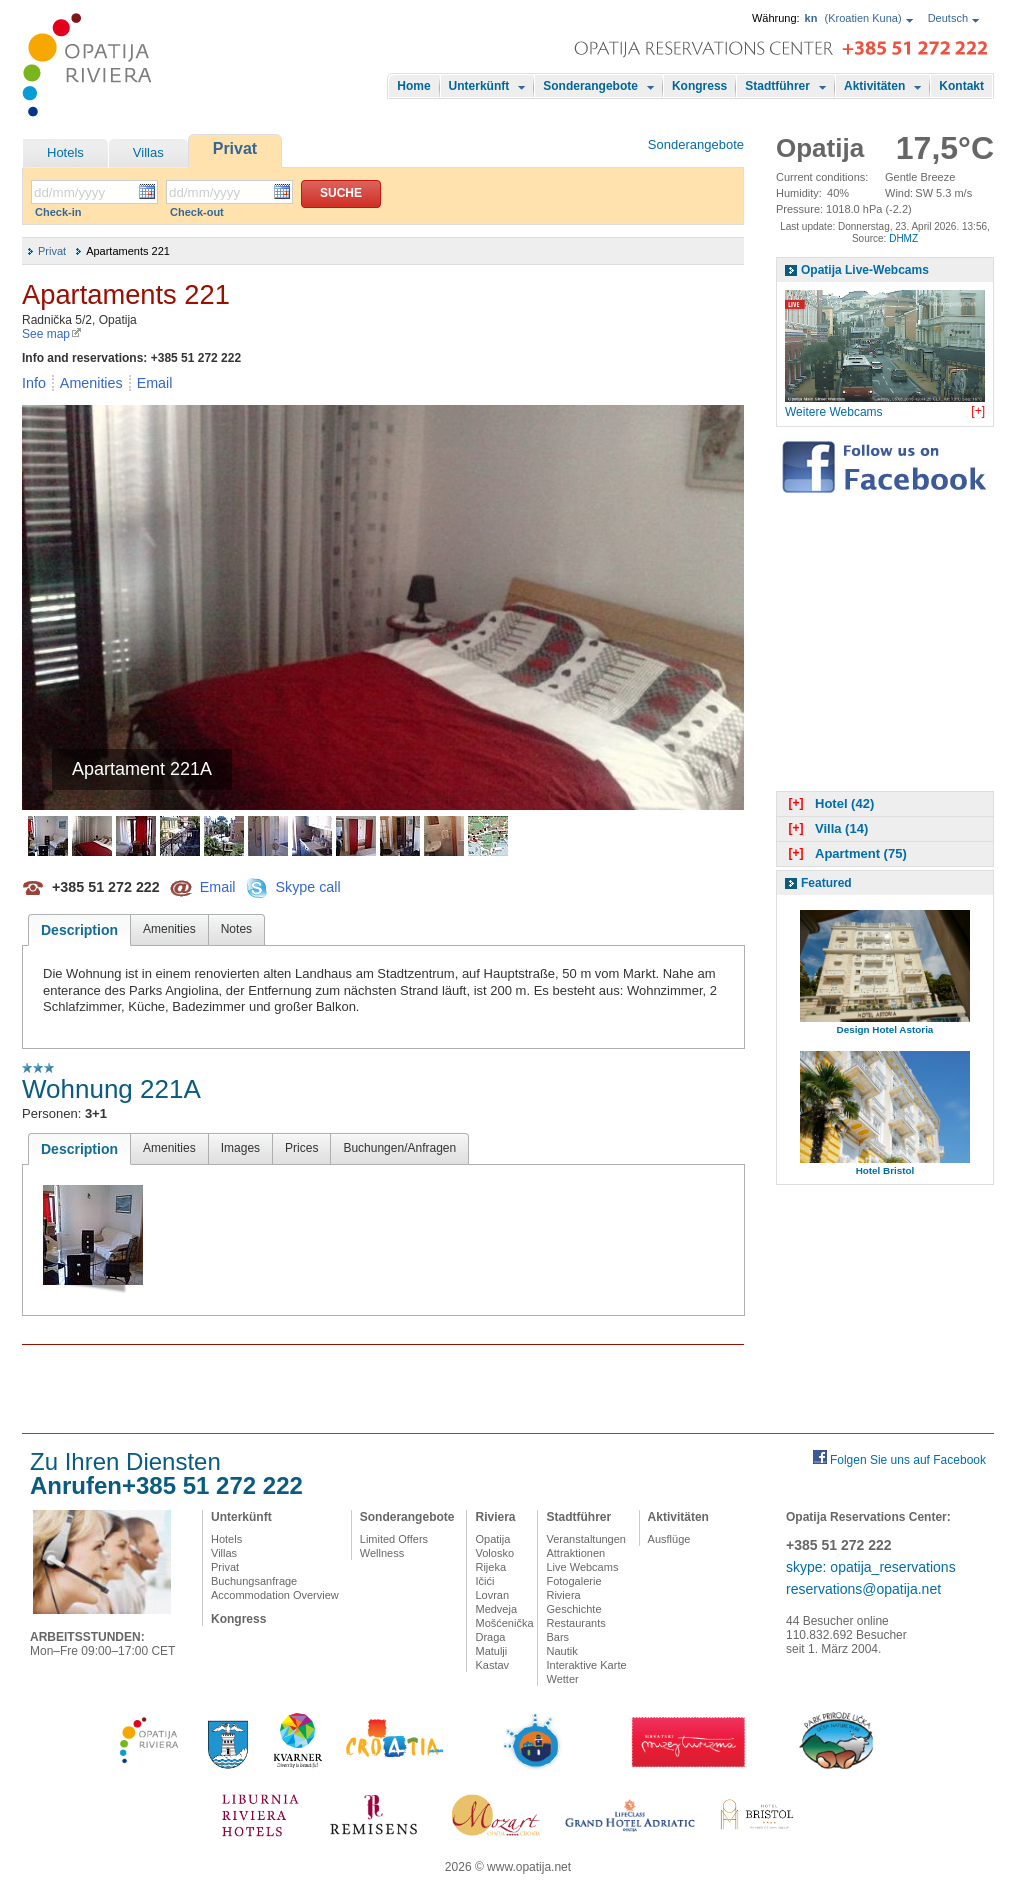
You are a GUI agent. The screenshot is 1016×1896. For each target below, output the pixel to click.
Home (413, 86)
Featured (826, 883)
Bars (557, 1637)
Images (240, 1148)
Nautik (561, 1651)
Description (79, 930)
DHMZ (903, 238)
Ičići (484, 1581)
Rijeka (490, 1567)
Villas (148, 152)
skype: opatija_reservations (871, 1567)
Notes (236, 929)
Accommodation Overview (275, 1595)
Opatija (492, 1539)
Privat (235, 148)
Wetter (562, 1679)
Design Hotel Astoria (885, 1029)
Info (34, 383)
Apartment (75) (845, 853)
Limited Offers (394, 1539)
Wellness (382, 1553)
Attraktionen (575, 1553)
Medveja (496, 1609)
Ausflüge (669, 1539)
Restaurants (575, 1623)
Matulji (491, 1651)
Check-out (197, 212)
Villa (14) (826, 828)
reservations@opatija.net (863, 1589)
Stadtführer (777, 86)
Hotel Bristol (885, 1170)
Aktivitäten (874, 86)
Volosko (494, 1553)
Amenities (91, 383)
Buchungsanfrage (254, 1581)
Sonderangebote (590, 86)
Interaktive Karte (586, 1665)
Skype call (307, 886)
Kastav (492, 1665)
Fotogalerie (573, 1581)
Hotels (65, 152)
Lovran (492, 1595)
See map (52, 334)
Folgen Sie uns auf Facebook (908, 1460)
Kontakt (961, 86)
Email (155, 383)
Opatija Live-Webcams (865, 270)
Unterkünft (479, 86)
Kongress (699, 86)
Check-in (58, 212)
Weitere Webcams (834, 412)
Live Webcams (582, 1567)
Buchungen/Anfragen (399, 1148)
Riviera (495, 1517)
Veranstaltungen (586, 1539)
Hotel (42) (829, 803)
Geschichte (573, 1609)
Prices (301, 1148)
